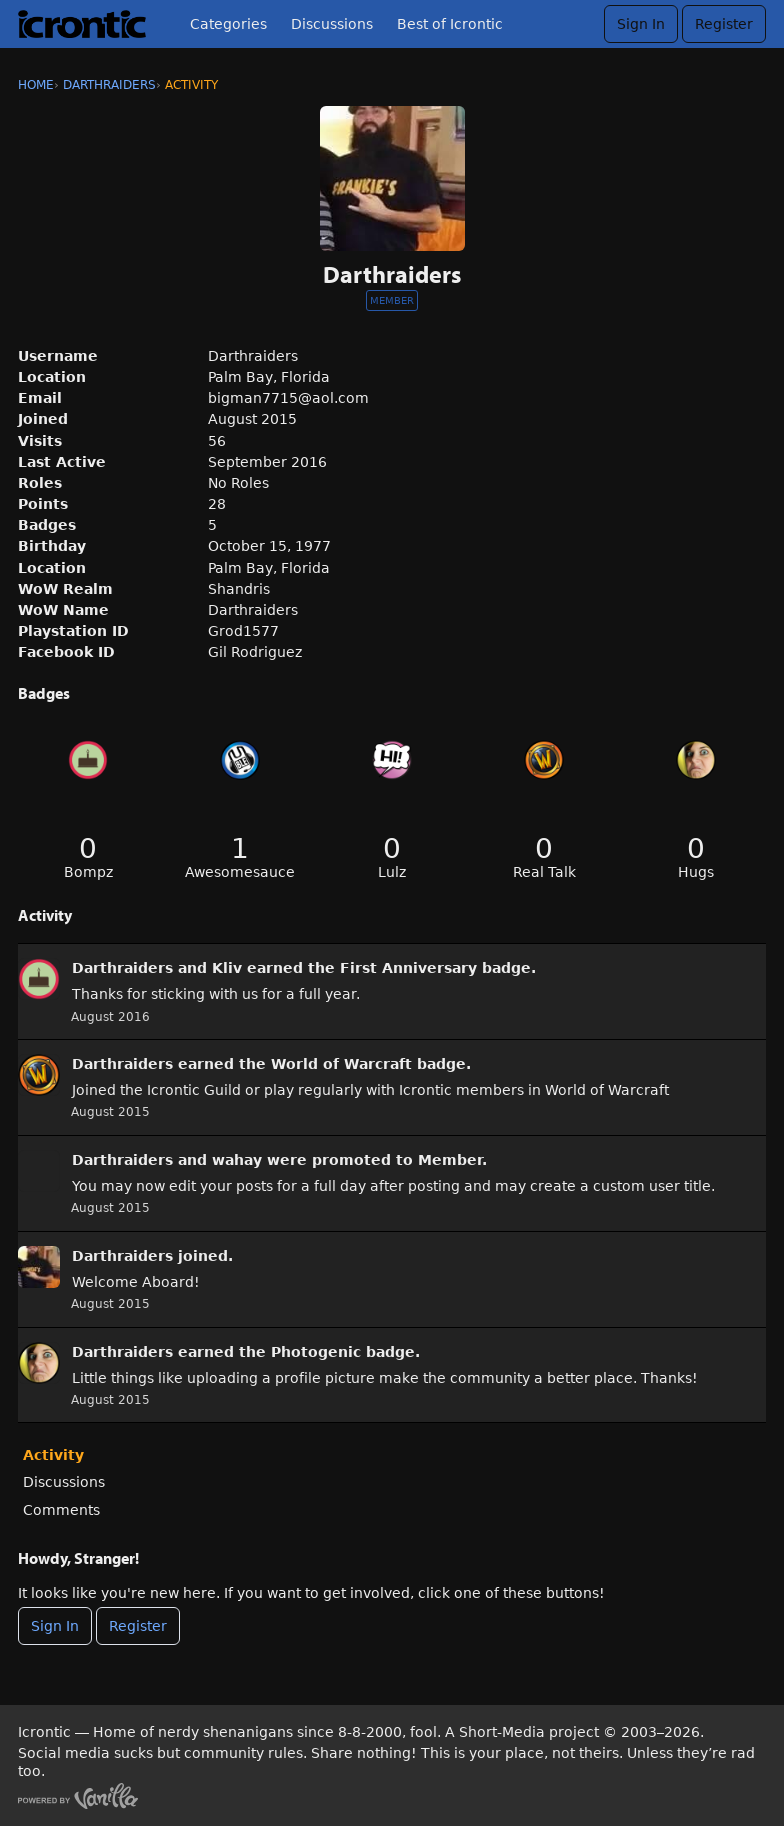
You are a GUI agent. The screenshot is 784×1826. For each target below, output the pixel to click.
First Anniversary (408, 968)
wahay (237, 1160)
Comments (61, 1510)
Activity (53, 1455)
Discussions (332, 24)
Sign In (641, 24)
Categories (228, 24)
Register (724, 24)
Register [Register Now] (138, 1626)
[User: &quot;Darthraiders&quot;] (39, 979)
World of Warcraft (341, 1064)
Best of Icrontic (450, 24)
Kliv (227, 968)
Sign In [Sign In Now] (55, 1626)
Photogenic (316, 1352)
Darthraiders (122, 968)
